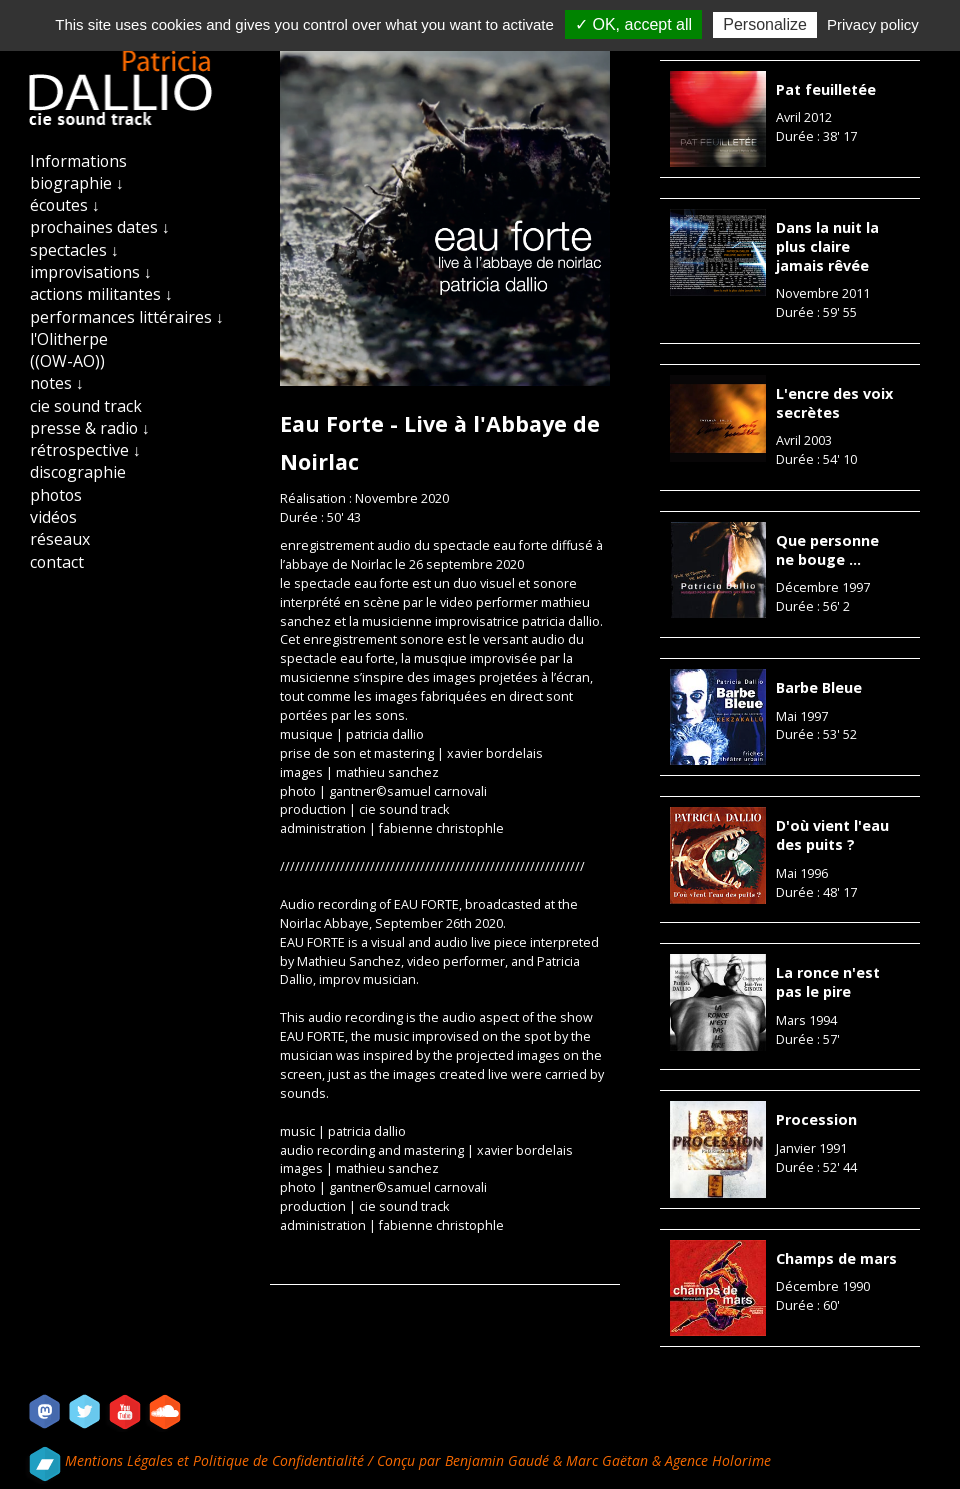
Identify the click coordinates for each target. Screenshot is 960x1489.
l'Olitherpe (69, 339)
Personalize (765, 24)
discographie (78, 472)
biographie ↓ (77, 183)
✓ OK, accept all (633, 24)
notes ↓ (57, 383)
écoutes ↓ (65, 205)
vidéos (53, 517)
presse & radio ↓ (90, 428)
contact (57, 562)
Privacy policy (873, 24)
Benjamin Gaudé (499, 1460)
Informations (78, 161)
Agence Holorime (718, 1460)
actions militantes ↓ (101, 294)
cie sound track (86, 406)
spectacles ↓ (74, 250)
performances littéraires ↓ (127, 317)
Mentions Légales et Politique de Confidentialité (216, 1460)
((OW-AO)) (67, 361)
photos (56, 495)
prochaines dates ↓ (100, 227)
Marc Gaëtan (607, 1460)
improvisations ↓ (91, 272)
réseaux (60, 539)
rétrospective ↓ (85, 450)
